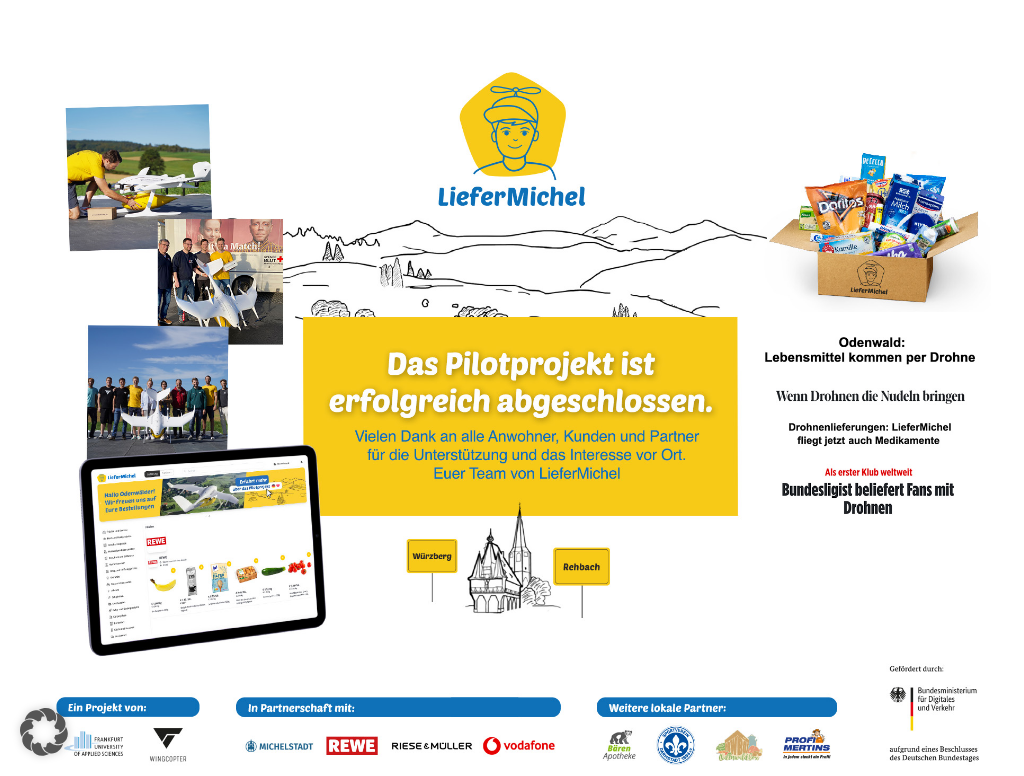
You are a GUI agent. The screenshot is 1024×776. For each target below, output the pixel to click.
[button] (44, 732)
